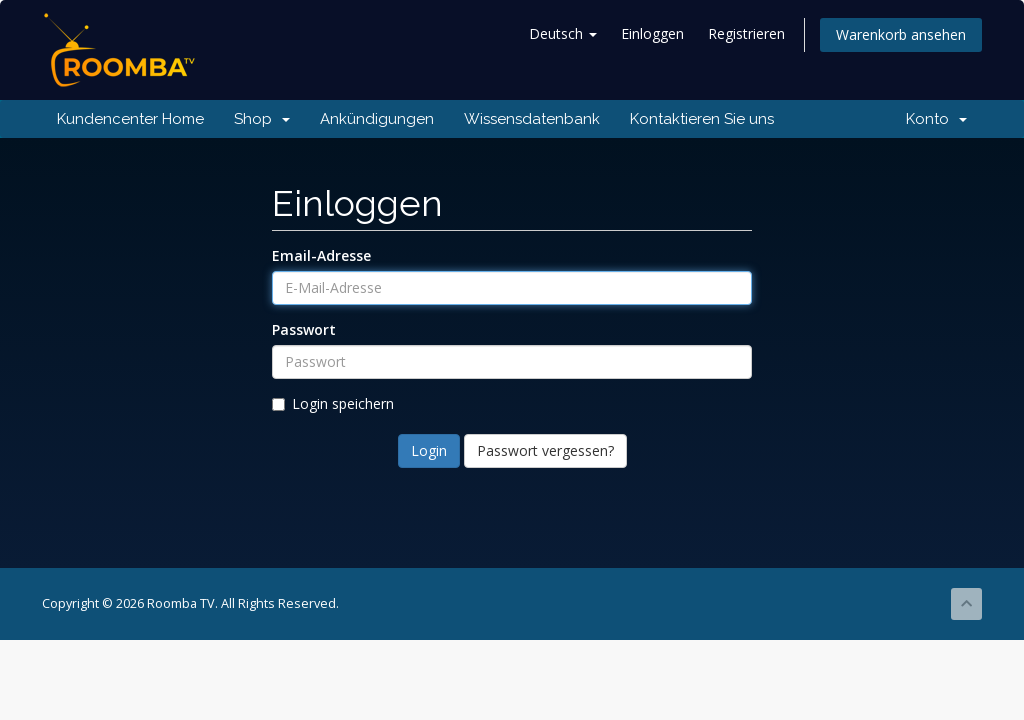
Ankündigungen (377, 119)
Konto (936, 119)
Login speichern (333, 403)
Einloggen (652, 33)
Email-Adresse (321, 255)
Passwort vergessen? (545, 450)
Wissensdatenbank (532, 119)
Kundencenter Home (130, 119)
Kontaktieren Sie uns (702, 119)
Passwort (304, 329)
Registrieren (746, 33)
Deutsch (563, 33)
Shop (262, 119)
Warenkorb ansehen (901, 34)
